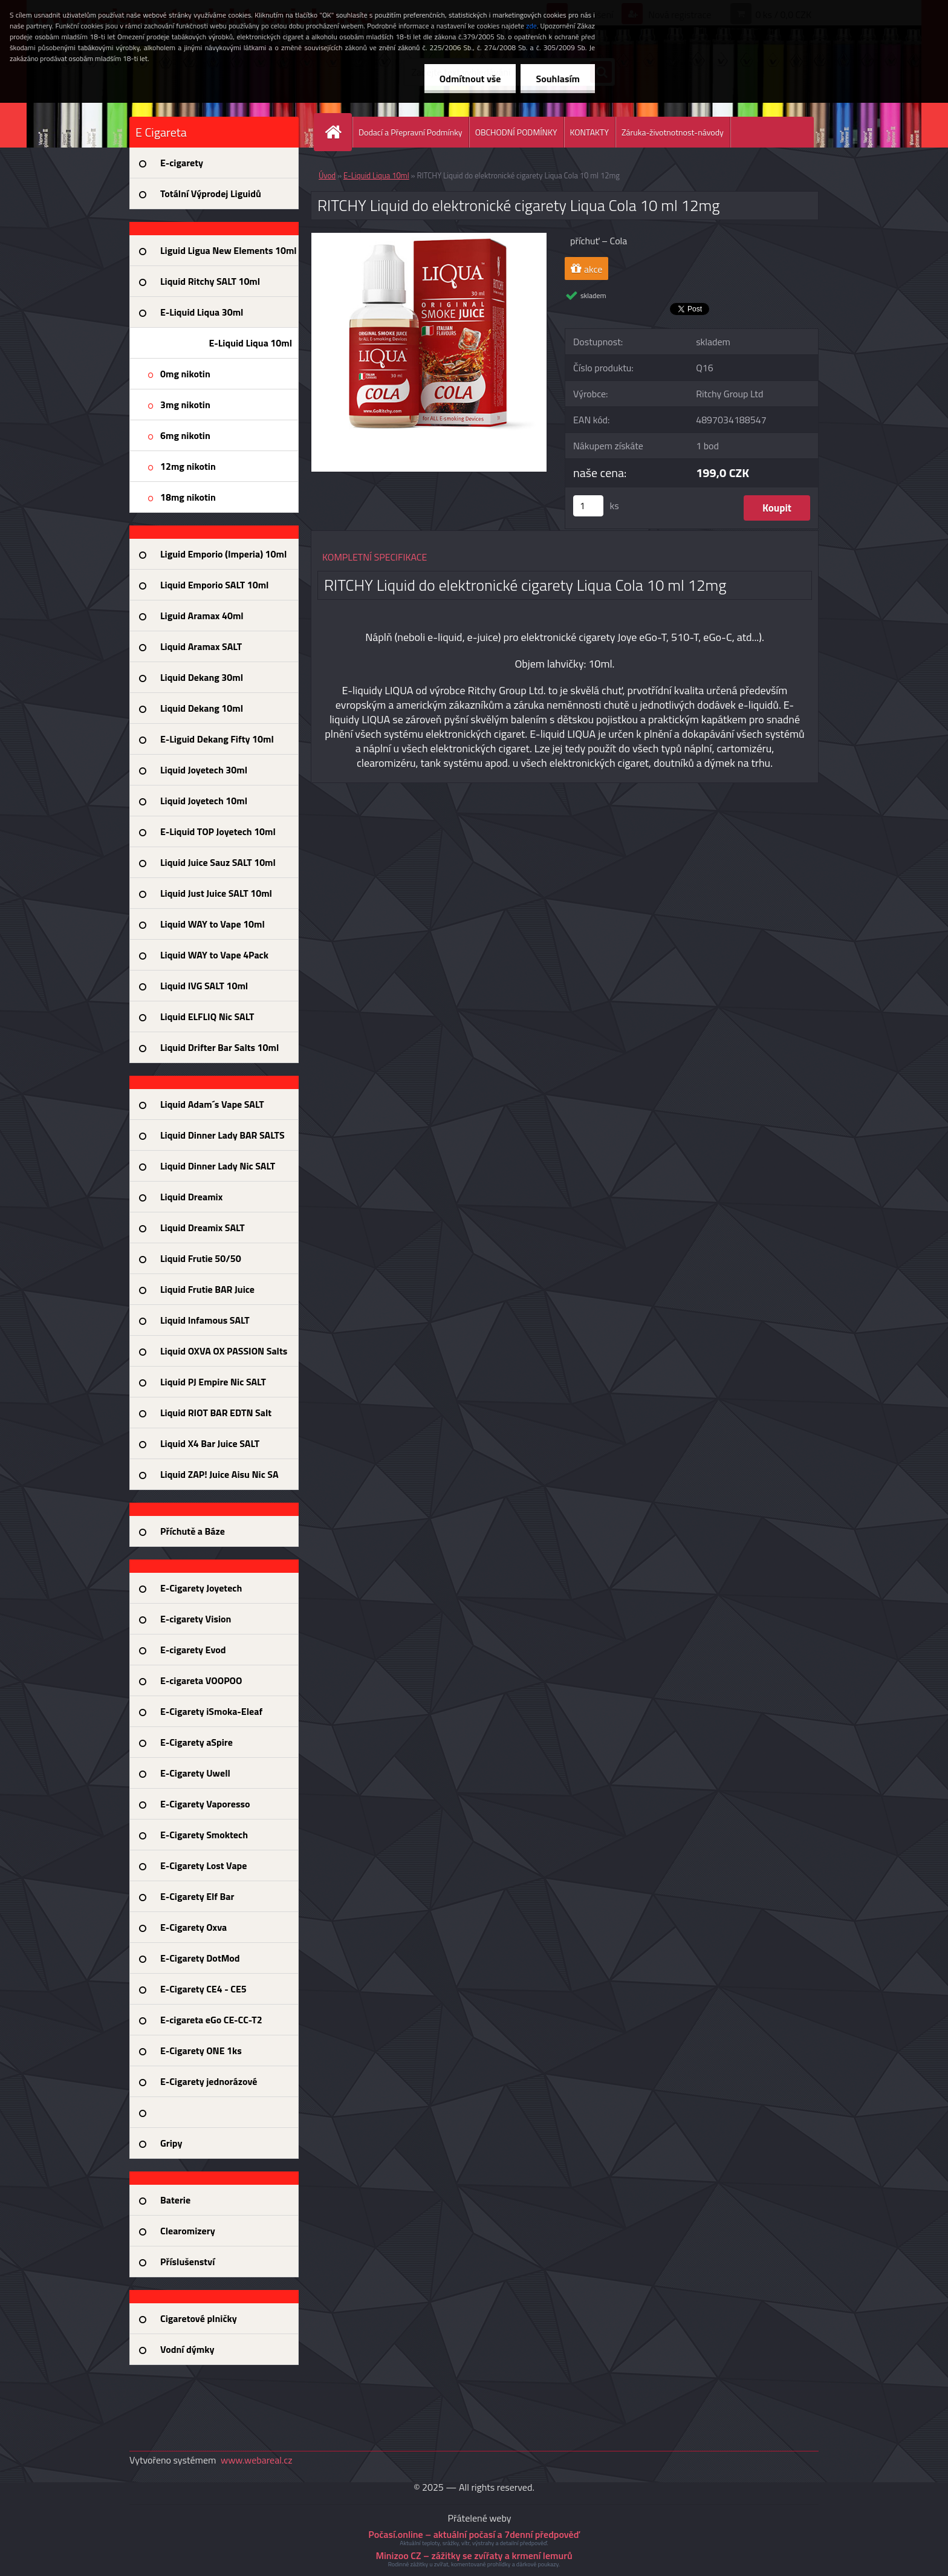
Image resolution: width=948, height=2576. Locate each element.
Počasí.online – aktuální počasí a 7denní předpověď (473, 2534)
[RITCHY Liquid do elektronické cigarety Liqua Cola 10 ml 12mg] (429, 237)
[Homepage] (338, 132)
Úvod (327, 175)
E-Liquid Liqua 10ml (376, 175)
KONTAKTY (589, 132)
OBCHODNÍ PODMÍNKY (516, 132)
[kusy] (588, 505)
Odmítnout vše (470, 78)
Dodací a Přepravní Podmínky (411, 132)
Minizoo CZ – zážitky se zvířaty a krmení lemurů (473, 2555)
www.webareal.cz (257, 2460)
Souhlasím (558, 78)
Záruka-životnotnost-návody (673, 132)
